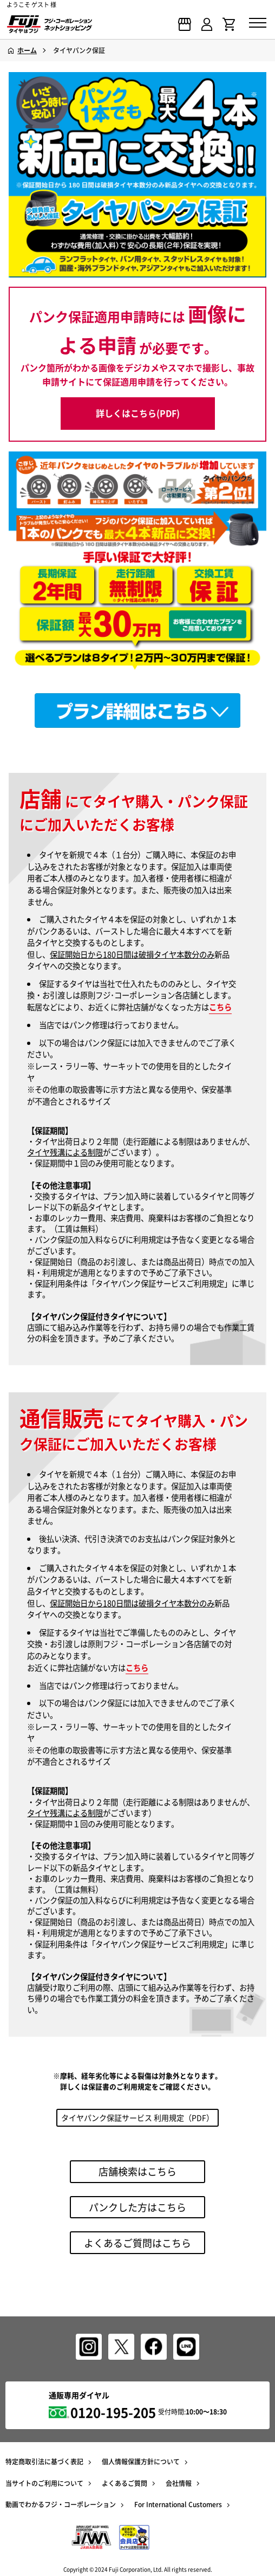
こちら (220, 1007)
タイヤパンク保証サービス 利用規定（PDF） (137, 2117)
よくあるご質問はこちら (137, 2243)
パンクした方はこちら (137, 2207)
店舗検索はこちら (137, 2171)
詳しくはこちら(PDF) (138, 412)
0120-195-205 (113, 2412)
